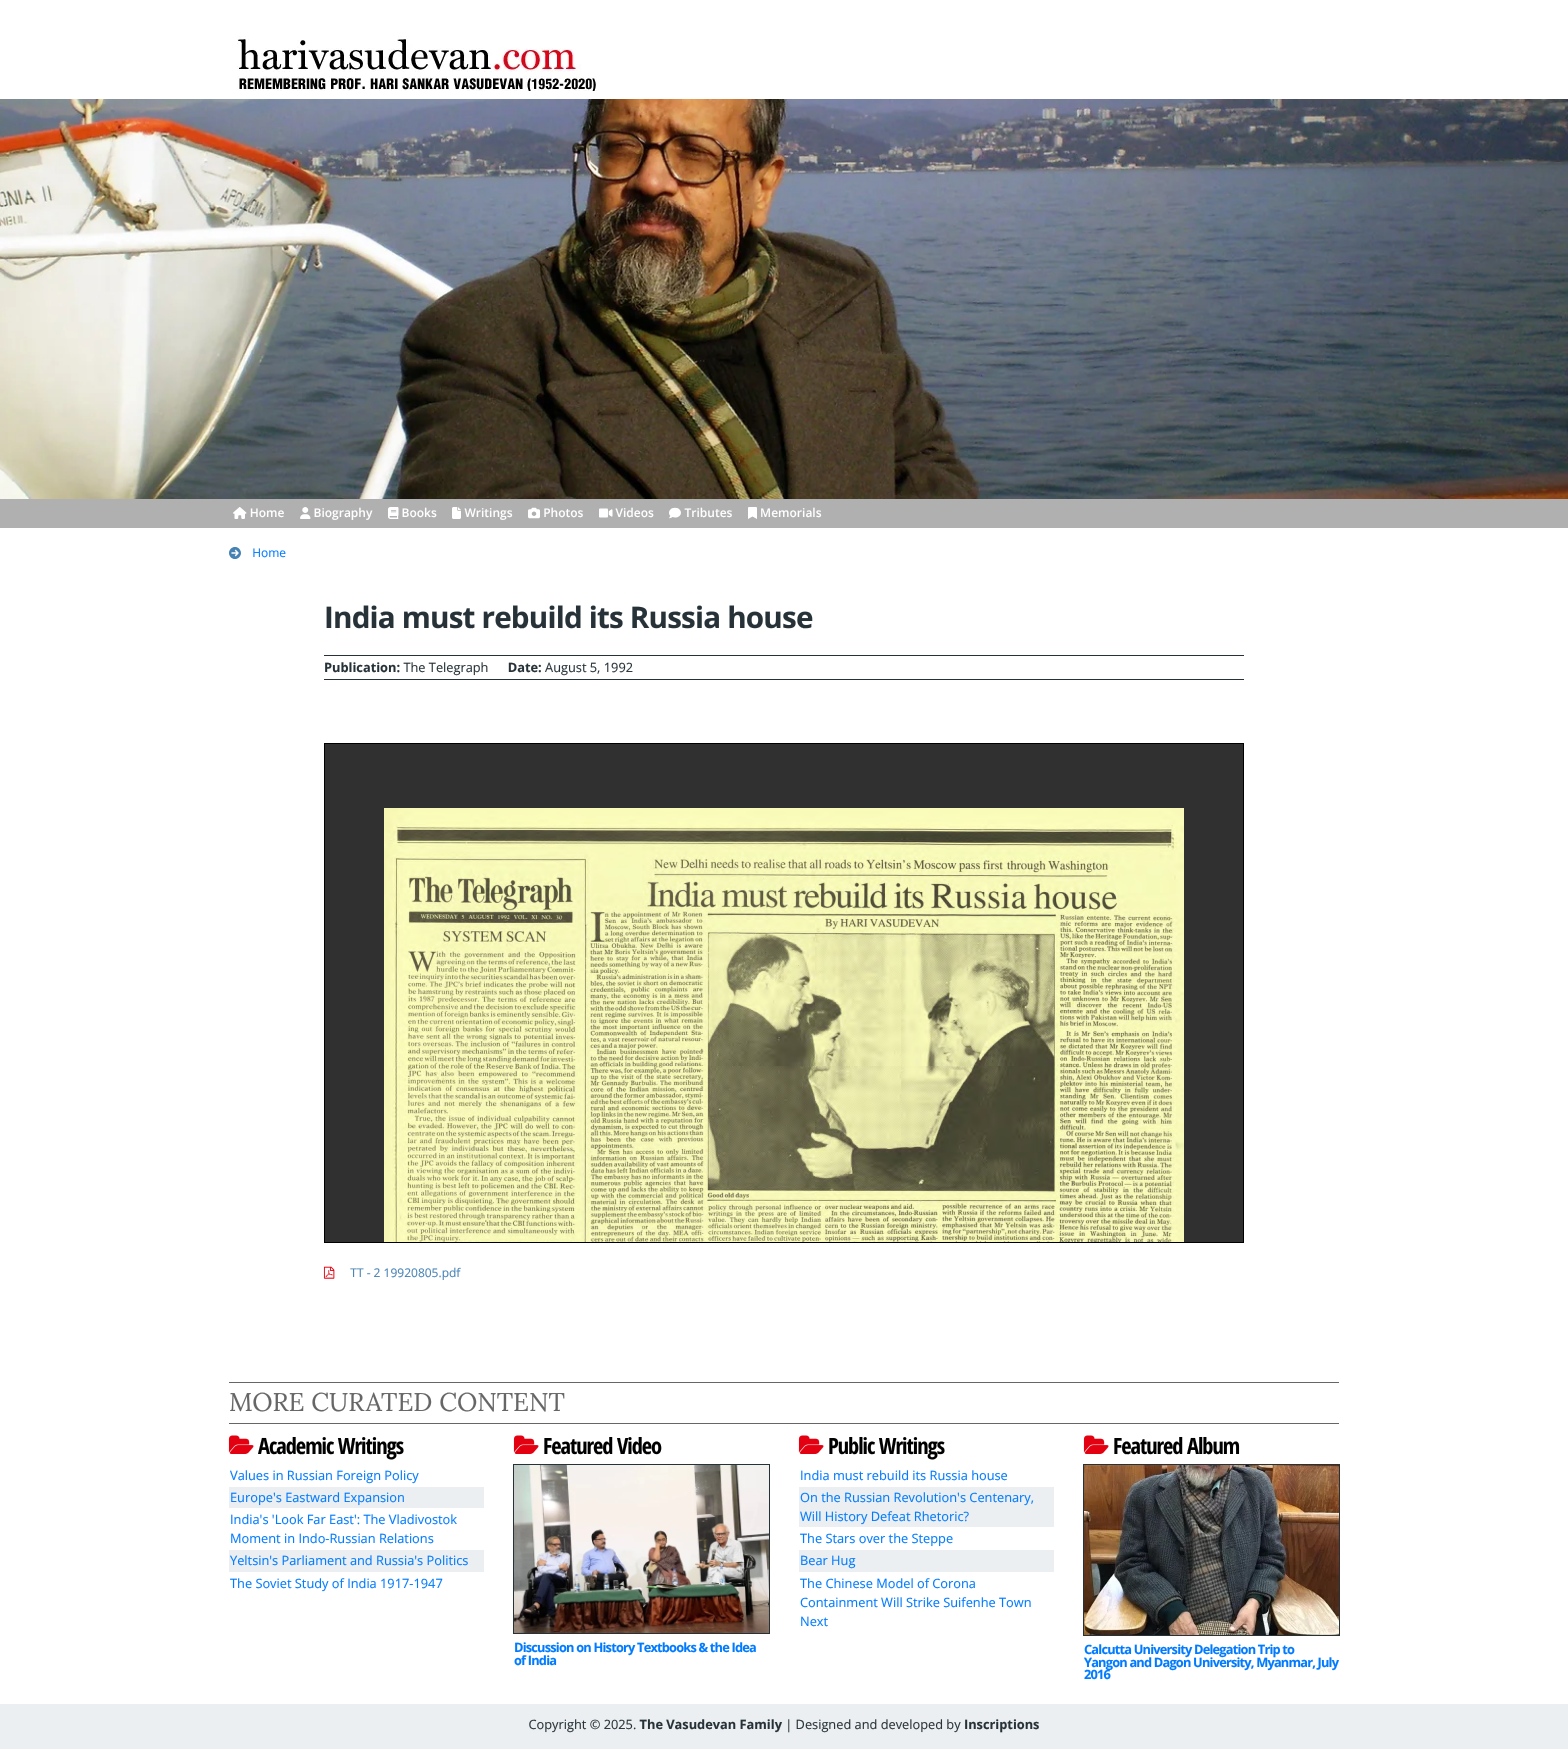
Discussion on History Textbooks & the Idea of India (635, 1653)
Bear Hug (827, 1560)
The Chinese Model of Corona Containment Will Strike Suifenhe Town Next (916, 1602)
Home (269, 552)
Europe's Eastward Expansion (317, 1497)
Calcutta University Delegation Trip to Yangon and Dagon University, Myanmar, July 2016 (1211, 1662)
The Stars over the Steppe (876, 1538)
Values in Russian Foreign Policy (324, 1475)
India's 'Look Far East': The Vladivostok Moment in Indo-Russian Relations (343, 1528)
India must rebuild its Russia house (904, 1475)
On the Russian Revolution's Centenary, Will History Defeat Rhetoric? (917, 1506)
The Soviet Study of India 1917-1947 (336, 1583)
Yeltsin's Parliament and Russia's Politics (349, 1560)
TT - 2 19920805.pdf (405, 1272)
